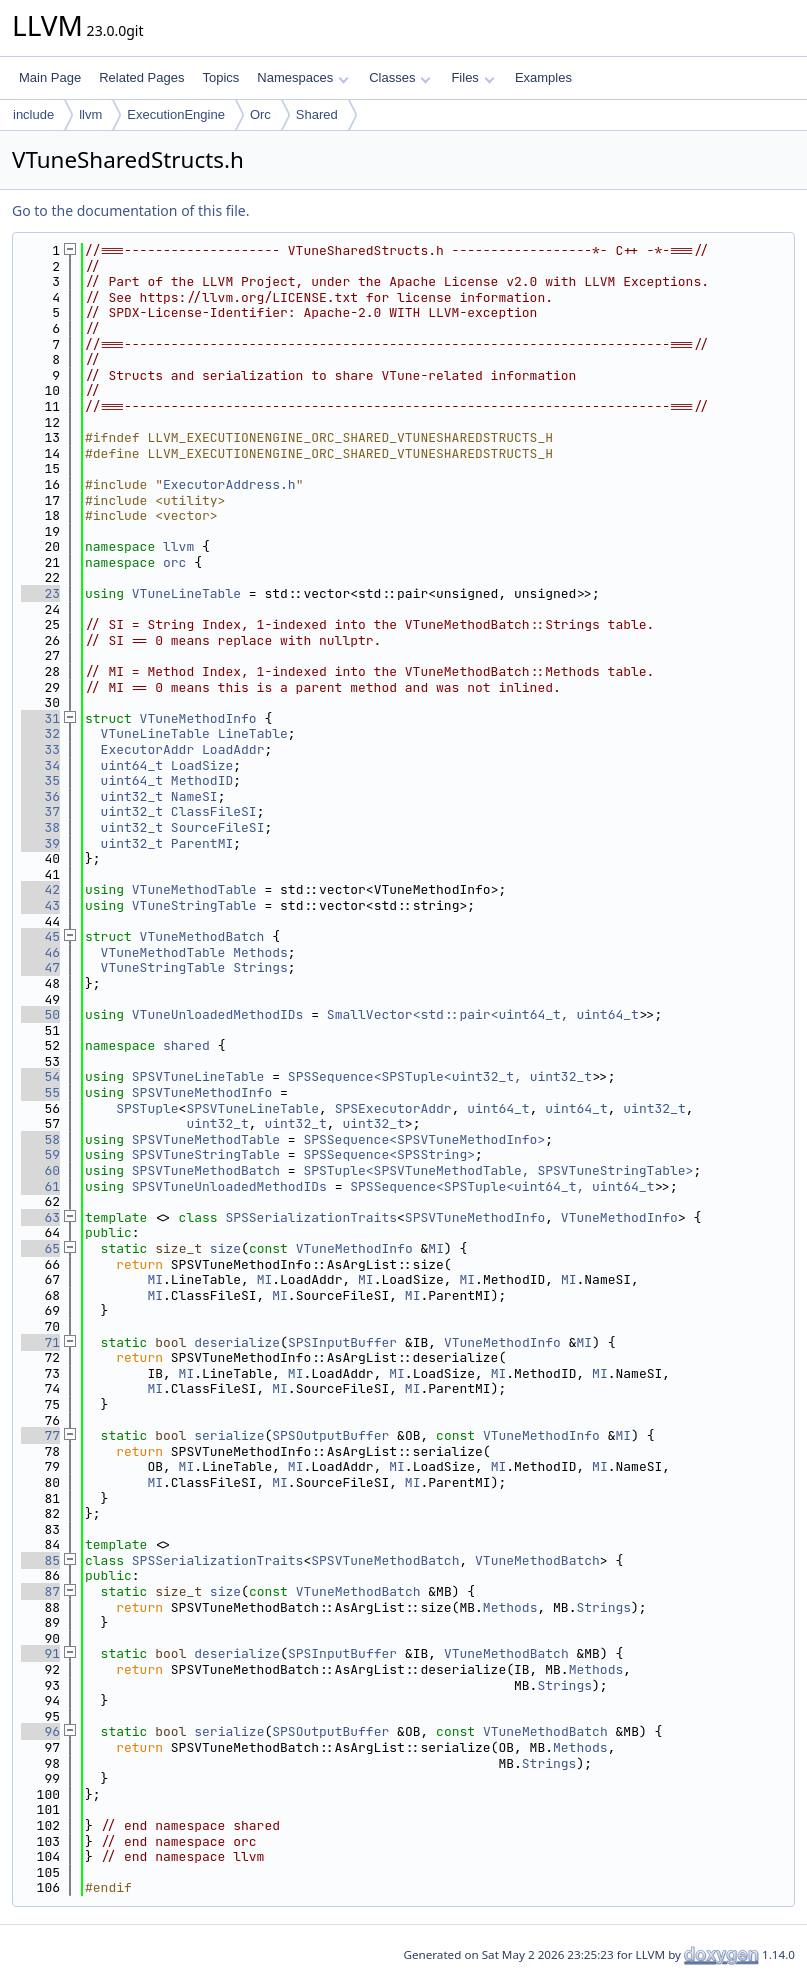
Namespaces (302, 77)
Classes (400, 77)
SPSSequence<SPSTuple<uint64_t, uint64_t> (506, 1186)
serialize (229, 1435)
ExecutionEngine (176, 114)
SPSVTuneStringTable (206, 1154)
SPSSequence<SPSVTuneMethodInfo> (424, 1139)
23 (40, 593)
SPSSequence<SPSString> (389, 1154)
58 (40, 1139)
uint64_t (132, 765)
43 (40, 905)
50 (40, 1014)
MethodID (202, 780)
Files (472, 77)
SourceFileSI (218, 827)
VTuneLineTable (186, 593)
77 (40, 1435)
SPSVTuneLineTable (198, 1076)
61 (40, 1186)
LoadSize (202, 765)
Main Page (50, 77)
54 (40, 1076)
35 (40, 780)
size (225, 1248)
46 (40, 952)
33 (40, 749)
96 (40, 1731)
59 (40, 1154)
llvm (90, 114)
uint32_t (132, 796)
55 (40, 1092)
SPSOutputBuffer (330, 1435)
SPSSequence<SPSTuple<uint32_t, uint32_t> (444, 1076)
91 (40, 1653)
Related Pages (141, 77)
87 (40, 1591)
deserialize (237, 1342)
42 (40, 889)
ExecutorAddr (148, 749)
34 (40, 765)
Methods (260, 952)
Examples (543, 77)
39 (40, 843)
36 (40, 796)
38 (40, 827)
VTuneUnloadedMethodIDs (218, 1014)
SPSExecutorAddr (393, 1108)
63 (40, 1217)
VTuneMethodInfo (198, 718)
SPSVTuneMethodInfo (202, 1092)
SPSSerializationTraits (311, 1217)
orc (174, 562)
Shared (317, 114)
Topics (220, 77)
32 (40, 733)
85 (40, 1560)
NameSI (194, 796)
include (33, 114)
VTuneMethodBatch (202, 936)
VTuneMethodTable (194, 889)
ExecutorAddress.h (229, 484)
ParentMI (202, 843)
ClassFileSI (214, 811)
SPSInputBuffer (342, 1342)
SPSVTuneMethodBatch (206, 1170)
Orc (260, 114)
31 (40, 718)
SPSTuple (147, 1108)
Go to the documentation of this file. (130, 210)
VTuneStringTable (194, 905)
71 (40, 1342)
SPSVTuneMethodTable (206, 1139)
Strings (260, 967)
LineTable (253, 733)
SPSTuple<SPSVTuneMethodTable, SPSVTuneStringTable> (498, 1170)
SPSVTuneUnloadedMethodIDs (229, 1186)
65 (40, 1248)
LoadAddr (233, 749)
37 (40, 811)
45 (40, 936)
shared (186, 1045)
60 (40, 1170)
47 (40, 967)
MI (436, 1248)
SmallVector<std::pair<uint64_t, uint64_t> (487, 1014)
